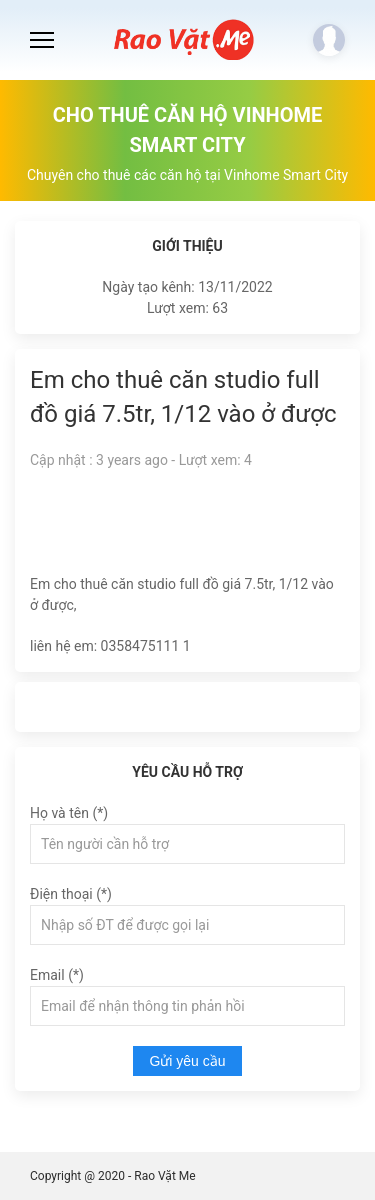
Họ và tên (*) (69, 813)
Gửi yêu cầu (187, 1061)
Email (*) (57, 975)
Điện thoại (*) (71, 894)
